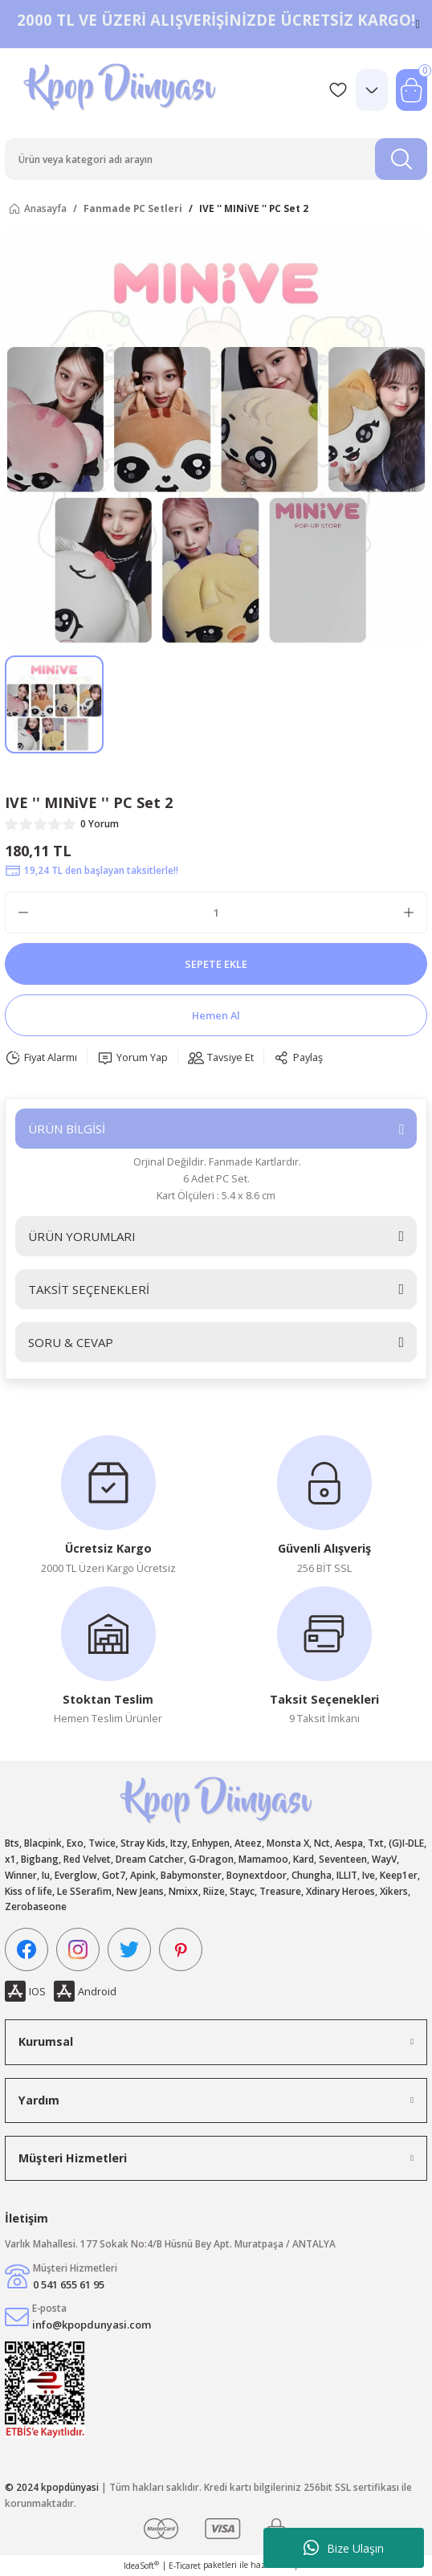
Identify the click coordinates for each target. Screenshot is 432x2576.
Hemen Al (216, 1015)
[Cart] (411, 90)
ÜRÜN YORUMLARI (82, 1236)
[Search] (216, 159)
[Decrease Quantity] (23, 912)
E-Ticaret (185, 2565)
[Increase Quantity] (408, 912)
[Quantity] (216, 912)
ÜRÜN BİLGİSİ (66, 1129)
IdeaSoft (141, 2565)
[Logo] (121, 90)
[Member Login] (372, 90)
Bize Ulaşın (344, 2548)
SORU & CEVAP (70, 1342)
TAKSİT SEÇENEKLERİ (88, 1289)
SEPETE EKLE (216, 964)
